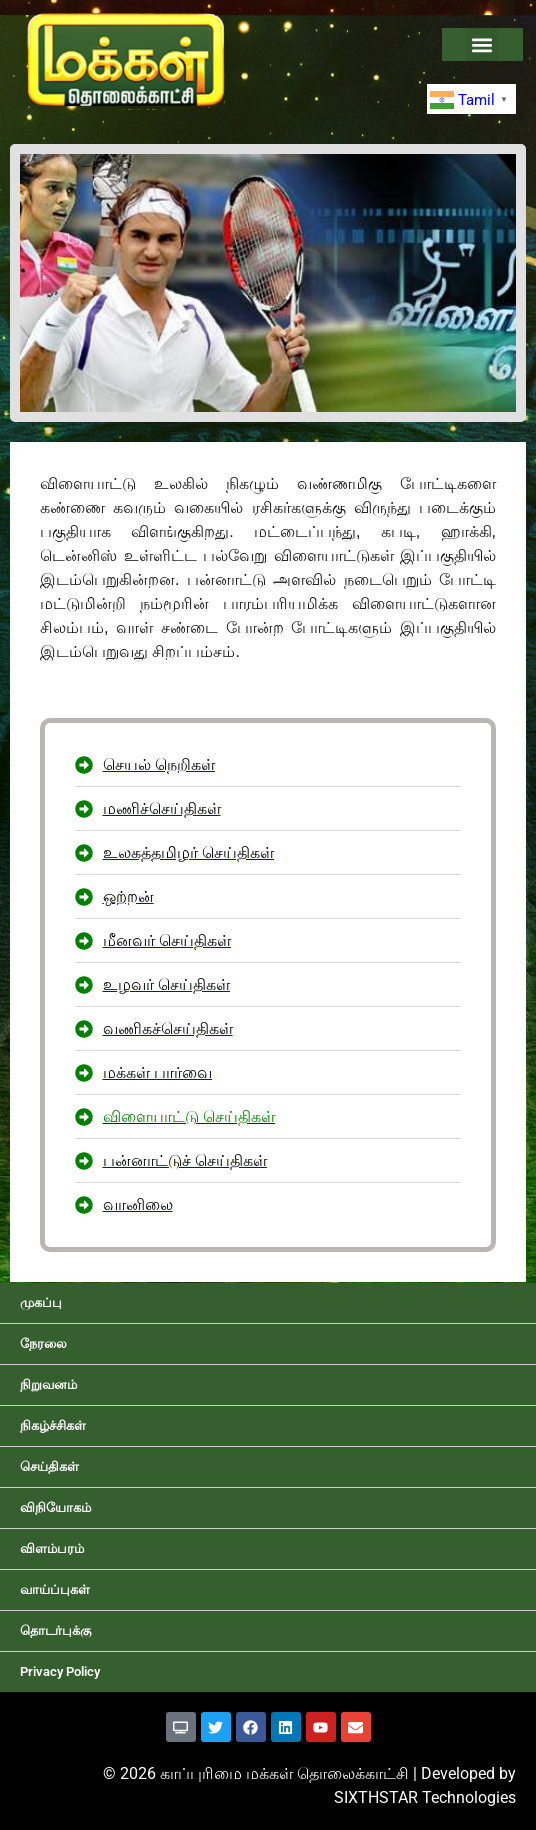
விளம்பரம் (52, 1548)
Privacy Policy (60, 1671)
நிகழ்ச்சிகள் (53, 1425)
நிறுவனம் (48, 1384)
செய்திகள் (49, 1466)
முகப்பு (41, 1302)
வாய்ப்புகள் (55, 1589)
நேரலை (43, 1343)
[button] (482, 44)
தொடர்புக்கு (55, 1630)
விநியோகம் (55, 1507)
